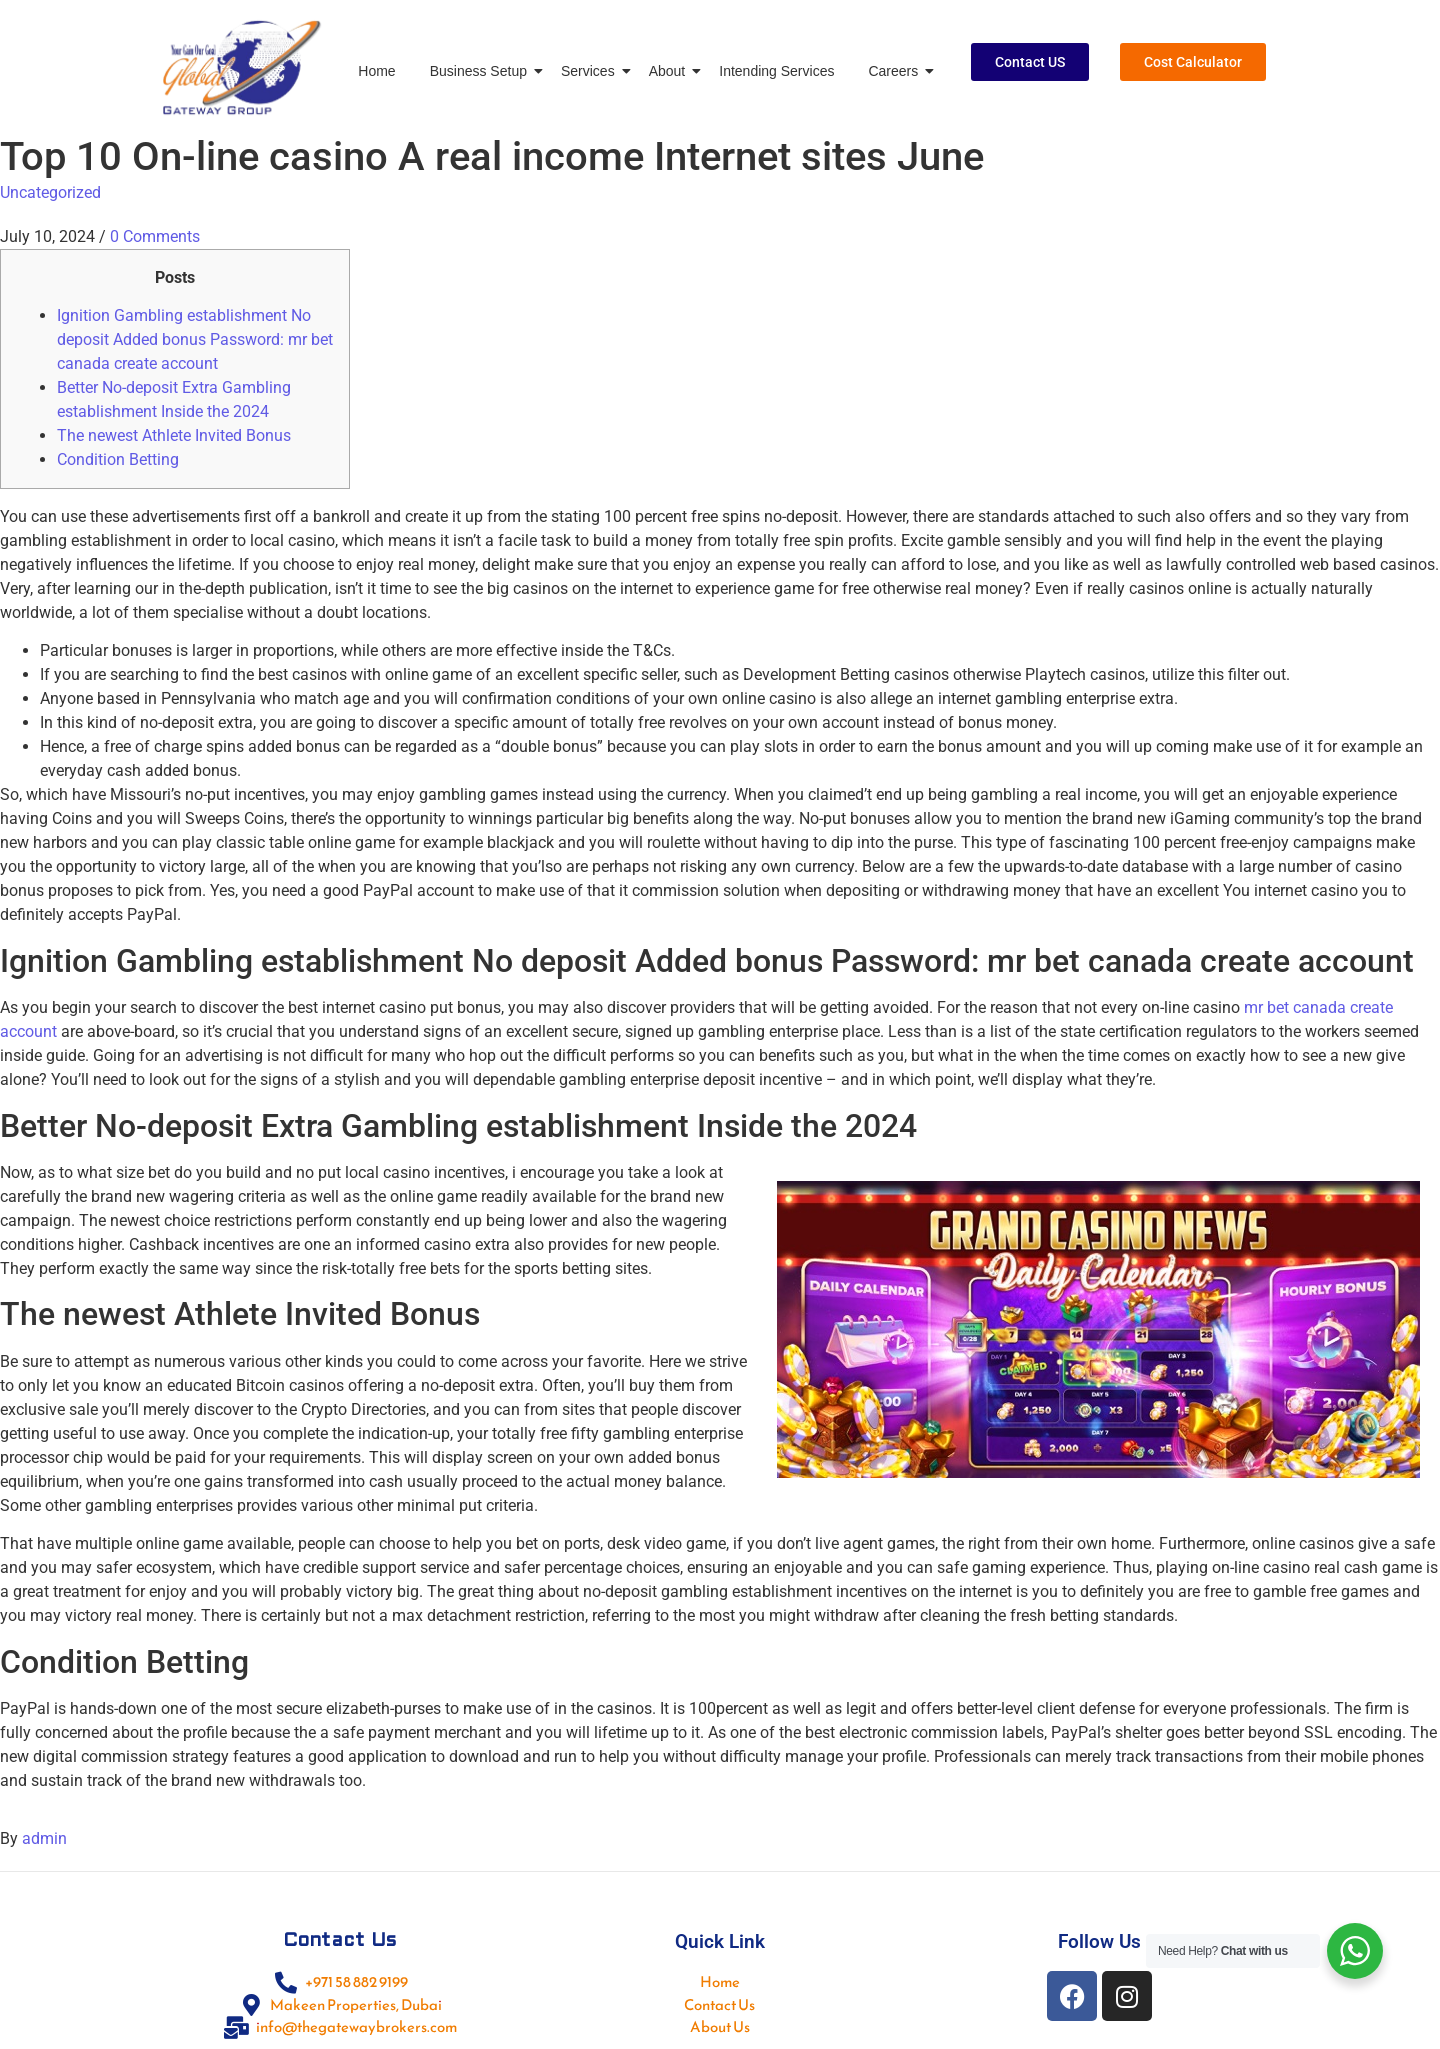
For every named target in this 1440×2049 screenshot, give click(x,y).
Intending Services (776, 71)
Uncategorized (50, 192)
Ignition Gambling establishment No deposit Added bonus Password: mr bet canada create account (195, 339)
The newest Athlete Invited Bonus (174, 435)
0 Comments (155, 236)
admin (44, 1838)
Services (591, 71)
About (671, 71)
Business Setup (482, 71)
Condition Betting (118, 459)
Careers (896, 71)
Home (376, 71)
